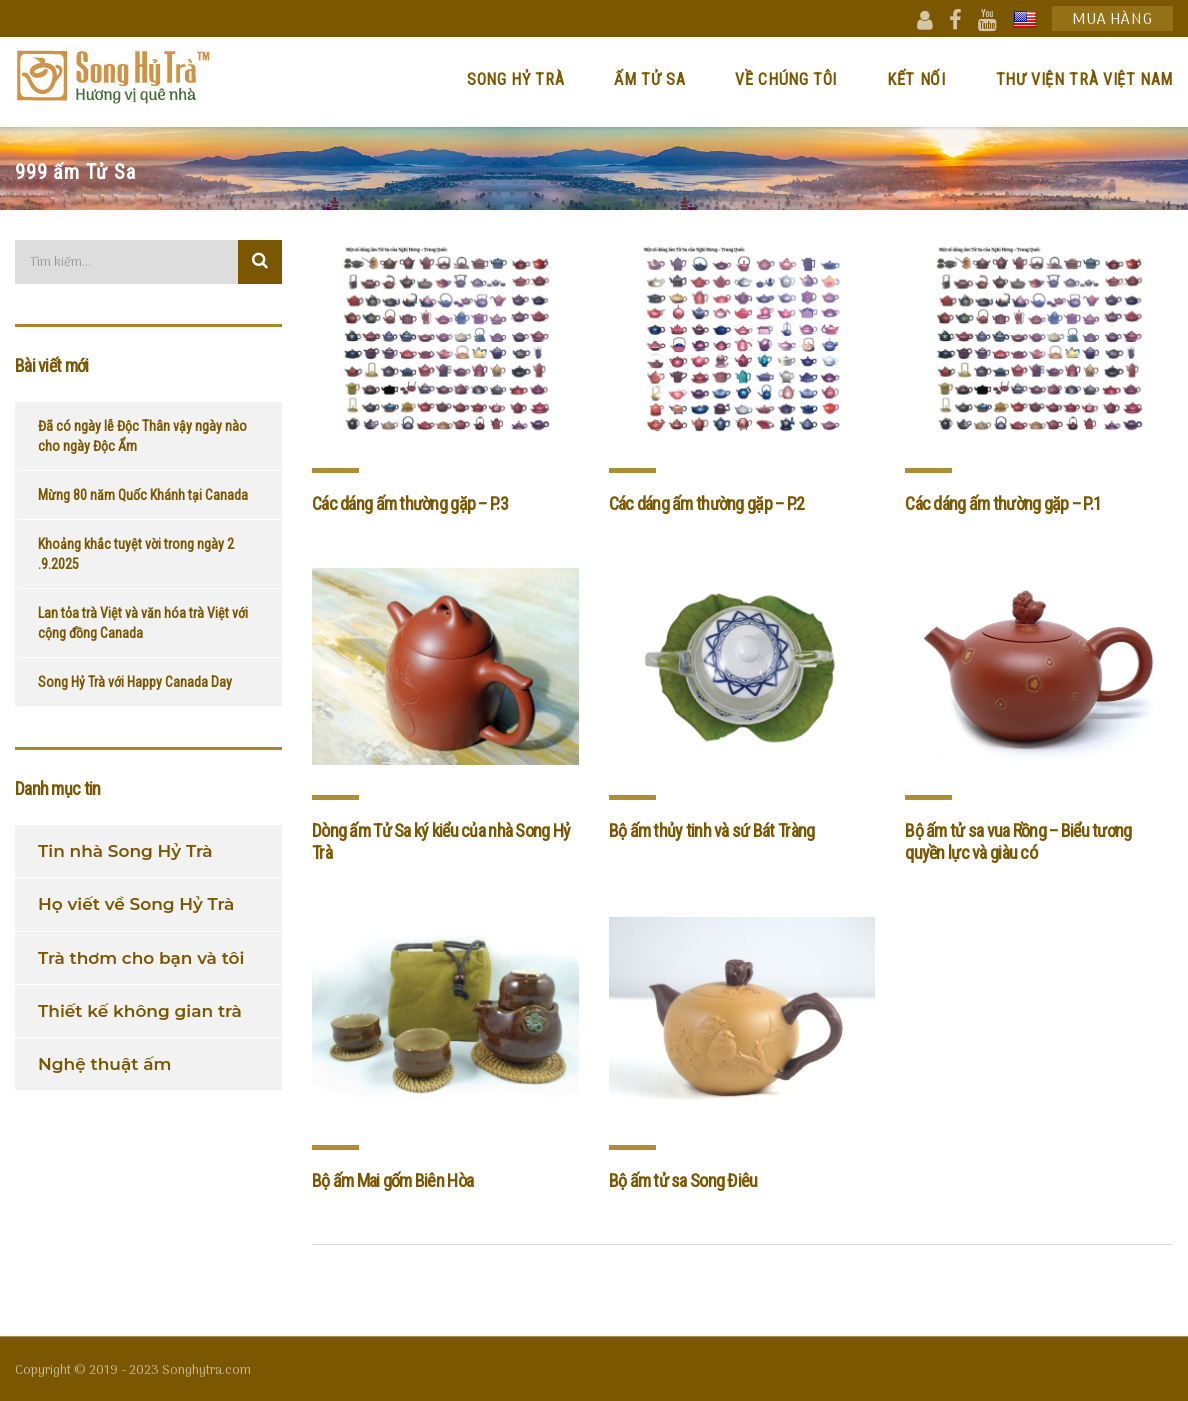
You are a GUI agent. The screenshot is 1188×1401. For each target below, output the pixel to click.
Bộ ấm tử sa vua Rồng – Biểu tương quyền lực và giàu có (1018, 841)
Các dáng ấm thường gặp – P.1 (1003, 503)
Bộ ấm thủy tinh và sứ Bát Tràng (712, 830)
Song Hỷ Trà (515, 79)
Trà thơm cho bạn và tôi (141, 958)
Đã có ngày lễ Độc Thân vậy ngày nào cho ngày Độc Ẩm (142, 436)
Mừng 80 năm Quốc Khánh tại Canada (143, 495)
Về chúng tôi (786, 79)
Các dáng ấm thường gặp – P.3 (410, 503)
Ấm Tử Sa (649, 79)
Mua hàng (1112, 19)
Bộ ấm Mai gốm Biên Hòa (392, 1180)
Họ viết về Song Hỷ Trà (136, 904)
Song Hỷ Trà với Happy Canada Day (135, 682)
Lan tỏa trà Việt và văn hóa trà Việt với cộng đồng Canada (143, 623)
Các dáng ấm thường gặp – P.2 (707, 503)
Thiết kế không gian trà (140, 1011)
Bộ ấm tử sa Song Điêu (683, 1180)
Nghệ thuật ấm (104, 1064)
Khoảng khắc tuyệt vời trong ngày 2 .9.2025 (136, 554)
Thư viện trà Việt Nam (1084, 79)
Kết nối (916, 79)
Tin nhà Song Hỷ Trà (125, 851)
